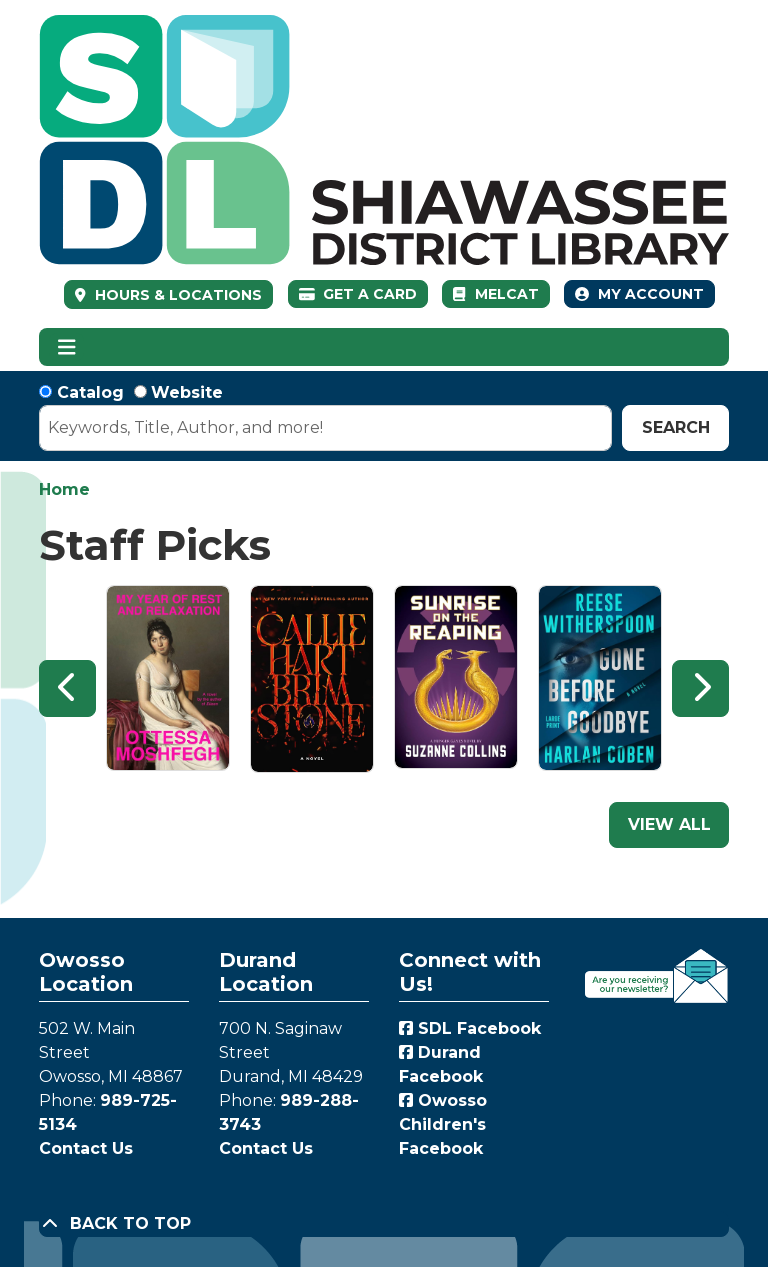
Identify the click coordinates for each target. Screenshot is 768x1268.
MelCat (495, 294)
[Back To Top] (384, 1224)
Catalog (90, 392)
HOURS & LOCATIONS (176, 295)
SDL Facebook (470, 1028)
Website (187, 392)
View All (669, 824)
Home (64, 489)
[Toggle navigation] (66, 347)
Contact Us (86, 1148)
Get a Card (358, 294)
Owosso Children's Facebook (443, 1124)
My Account (639, 294)
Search (676, 427)
